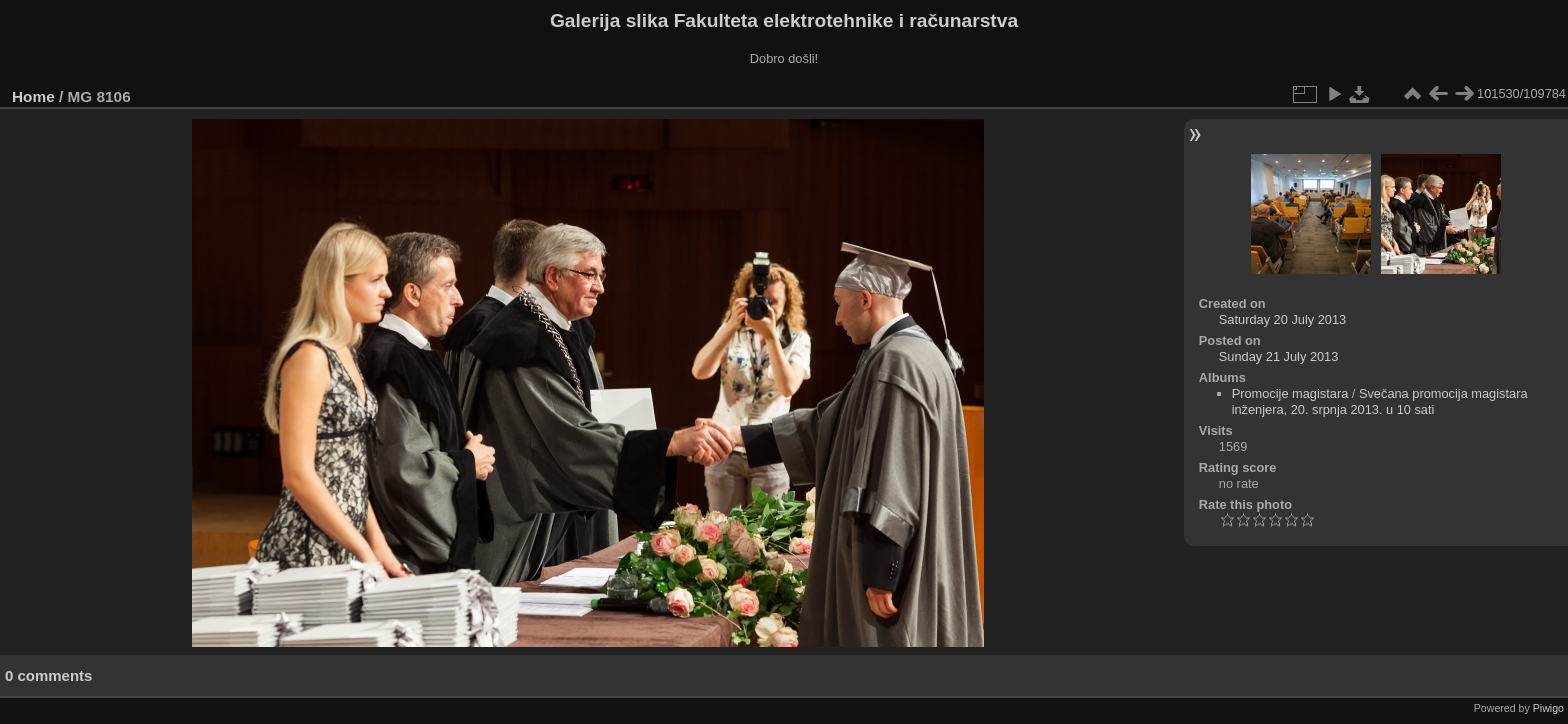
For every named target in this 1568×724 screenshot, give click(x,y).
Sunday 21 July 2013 (1279, 356)
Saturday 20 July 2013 (1282, 319)
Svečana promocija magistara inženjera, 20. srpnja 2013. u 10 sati (1380, 401)
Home (33, 96)
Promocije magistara (1290, 393)
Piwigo (1548, 708)
